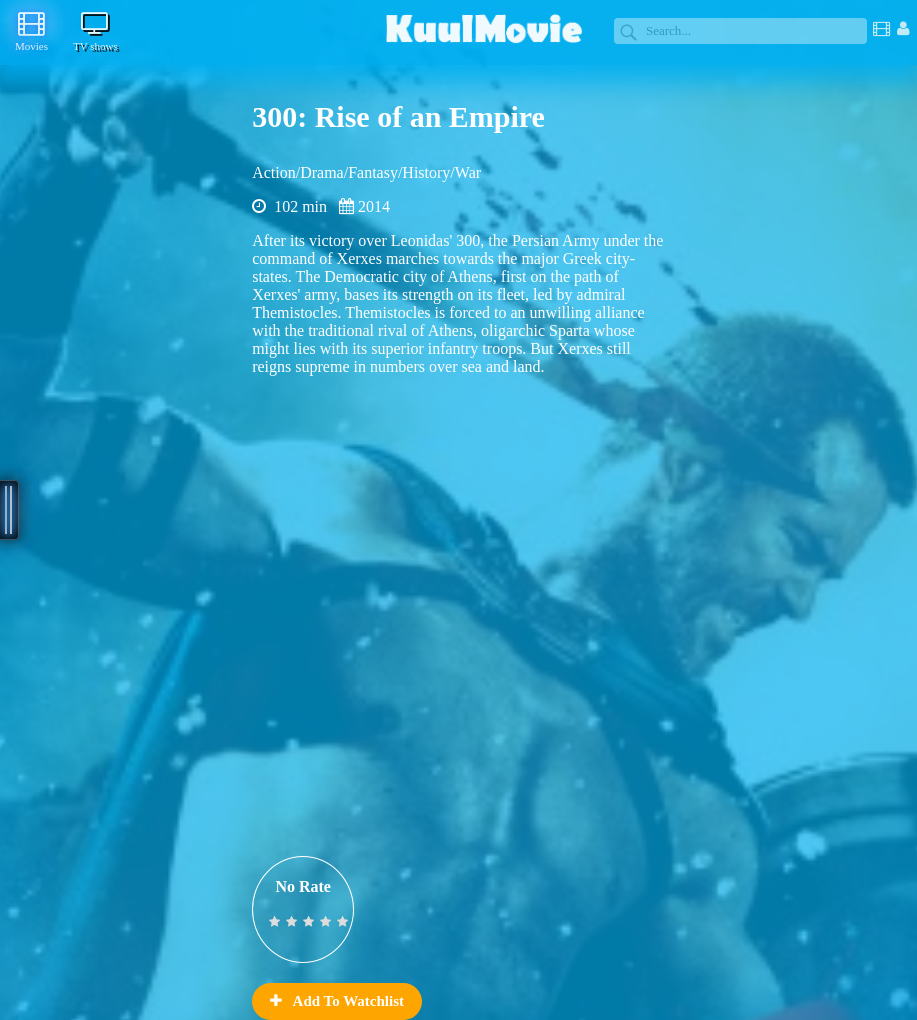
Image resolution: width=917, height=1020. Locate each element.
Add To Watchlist (337, 1001)
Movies (31, 31)
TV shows (95, 31)
